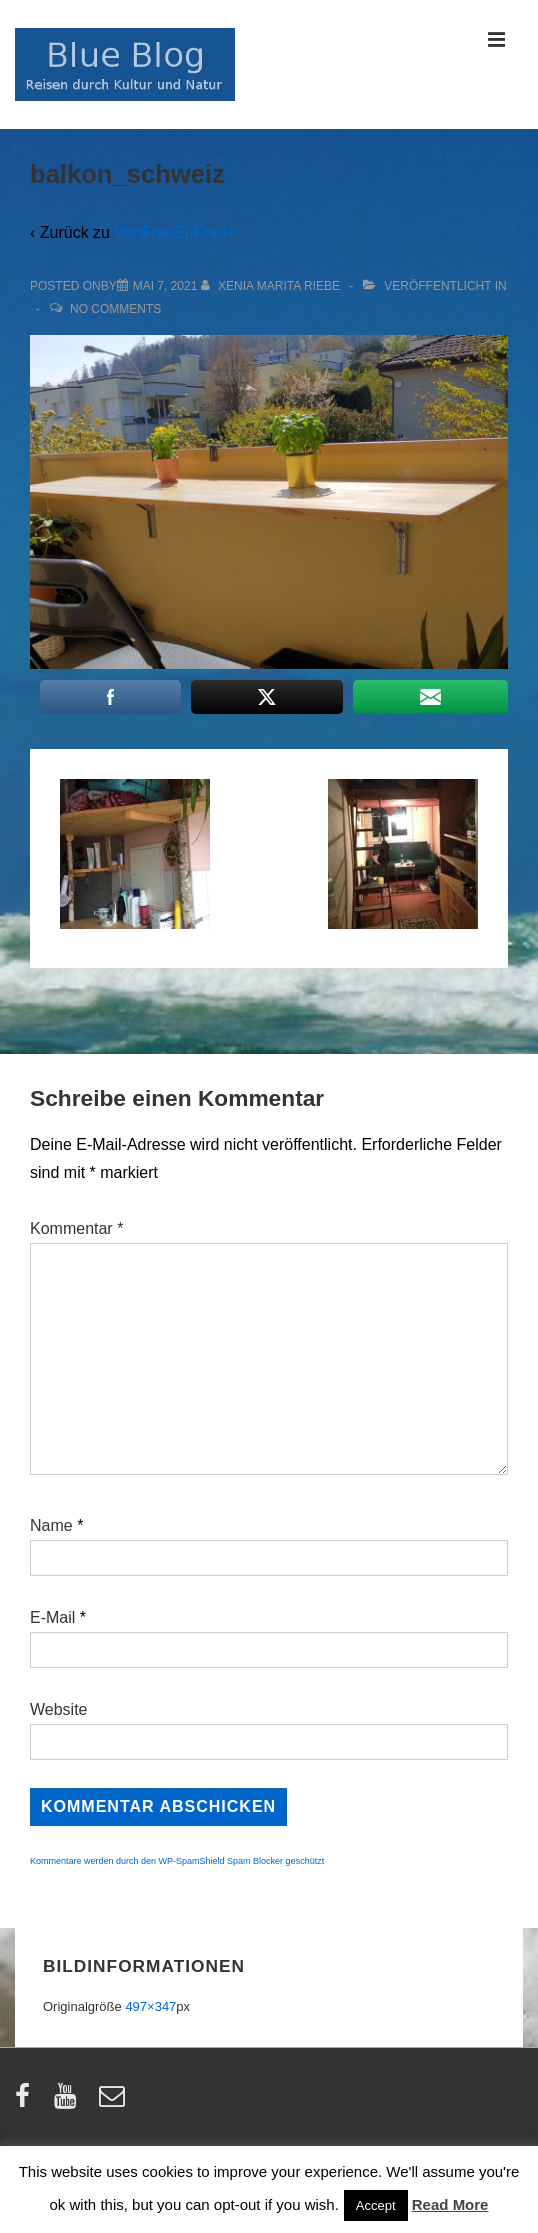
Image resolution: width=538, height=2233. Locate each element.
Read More (450, 2204)
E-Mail (52, 1617)
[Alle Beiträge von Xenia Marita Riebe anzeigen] (272, 286)
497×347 (150, 2006)
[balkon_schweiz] (165, 286)
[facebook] (27, 2102)
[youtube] (69, 2102)
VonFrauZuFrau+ (174, 232)
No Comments (115, 309)
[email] (114, 2102)
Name (51, 1525)
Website (59, 1709)
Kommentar (76, 1228)
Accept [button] (376, 2205)
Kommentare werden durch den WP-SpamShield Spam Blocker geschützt (177, 1861)
